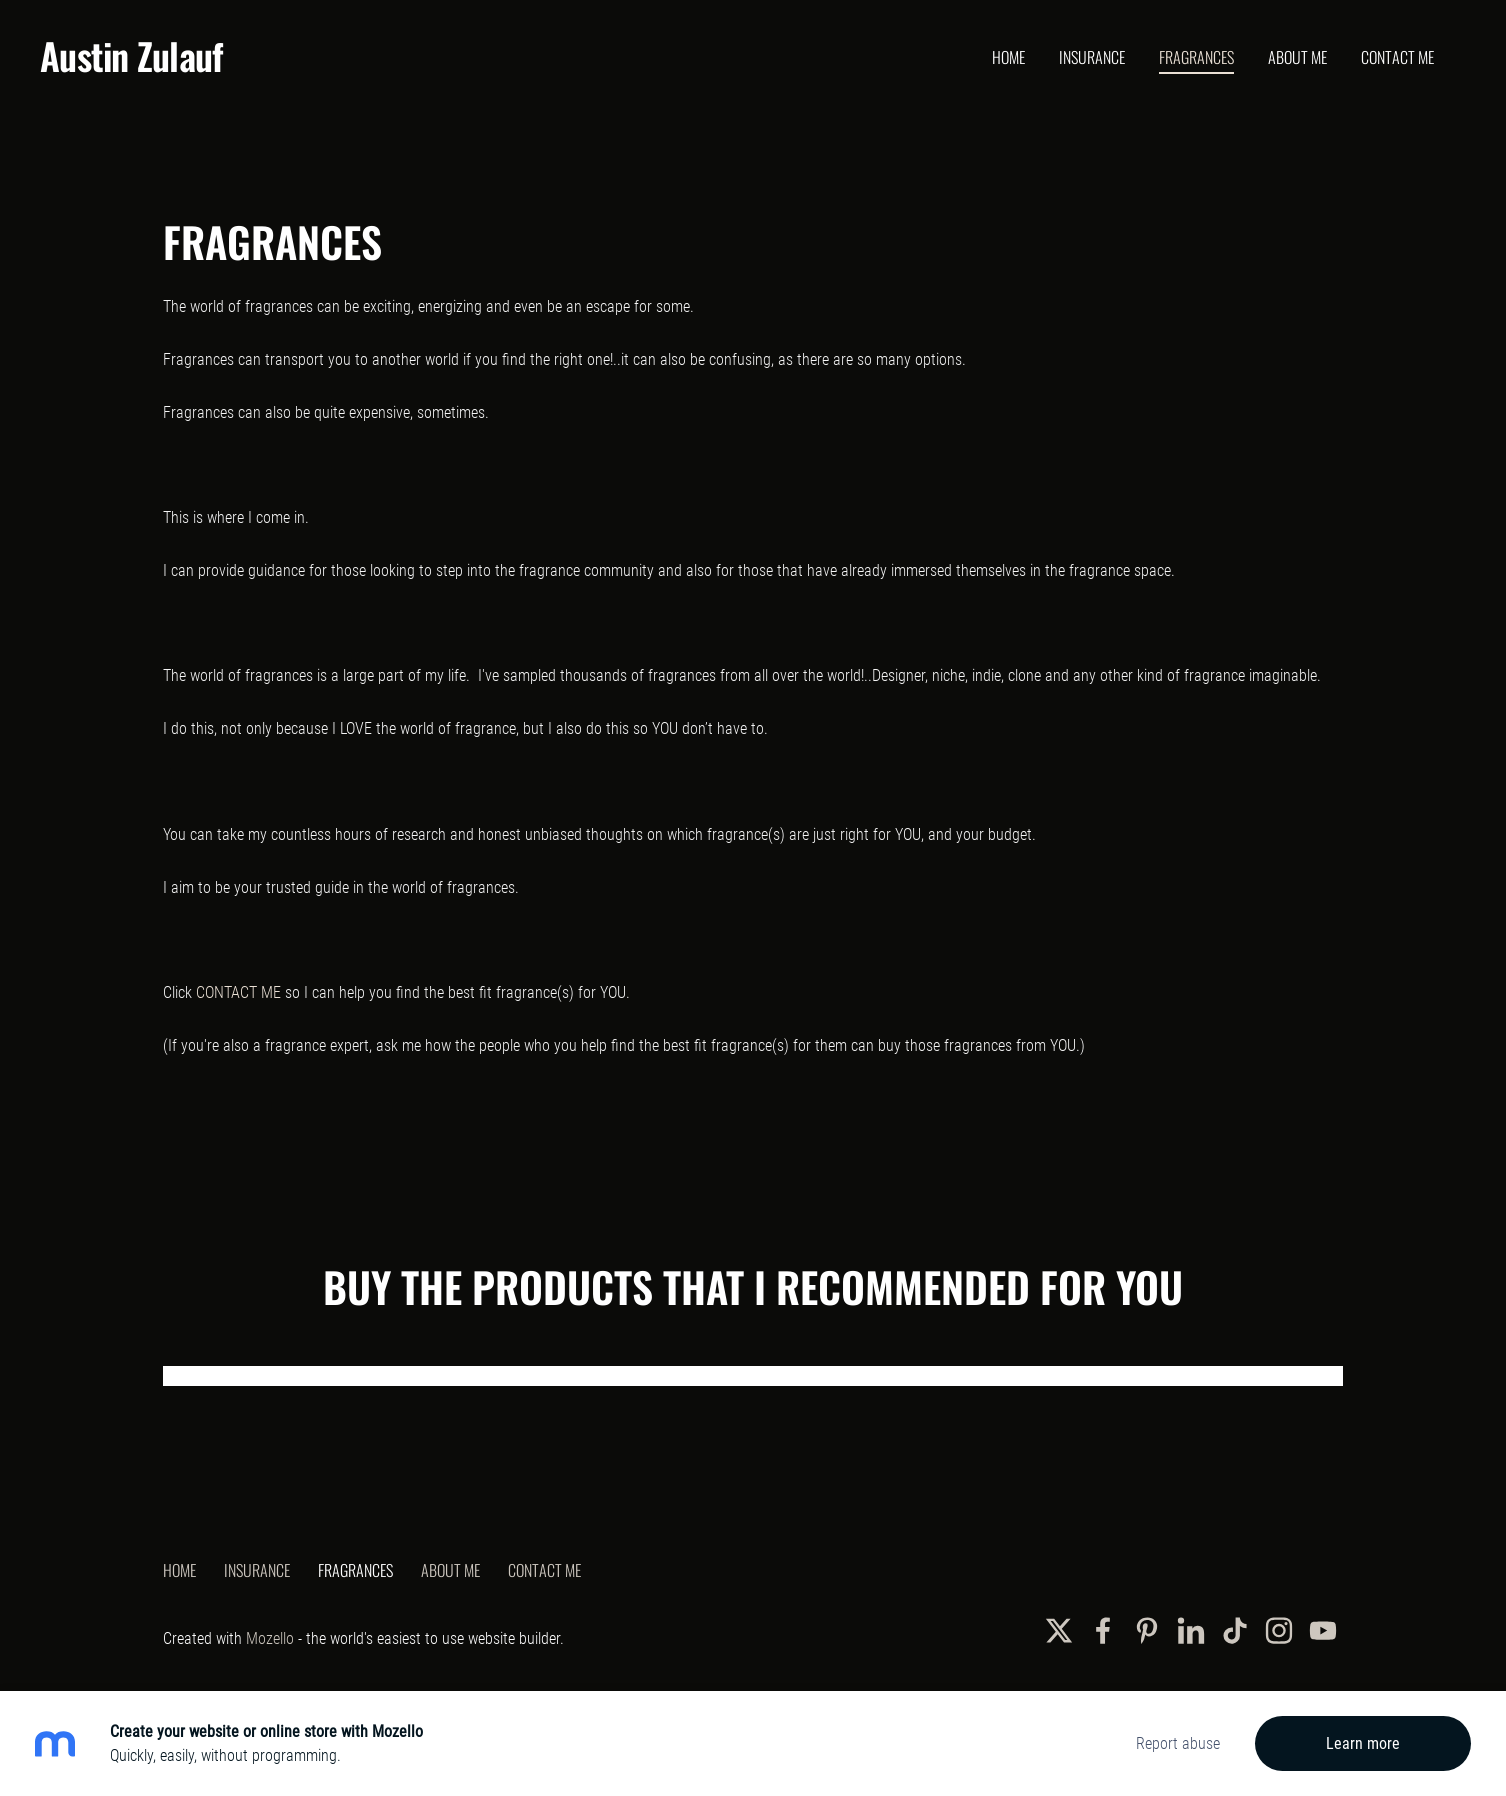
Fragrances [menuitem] (1196, 57)
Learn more (1363, 1743)
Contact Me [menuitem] (1397, 57)
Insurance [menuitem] (1092, 57)
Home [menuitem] (1008, 57)
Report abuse (1178, 1743)
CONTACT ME (238, 992)
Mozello (270, 1638)
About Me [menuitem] (1297, 57)
